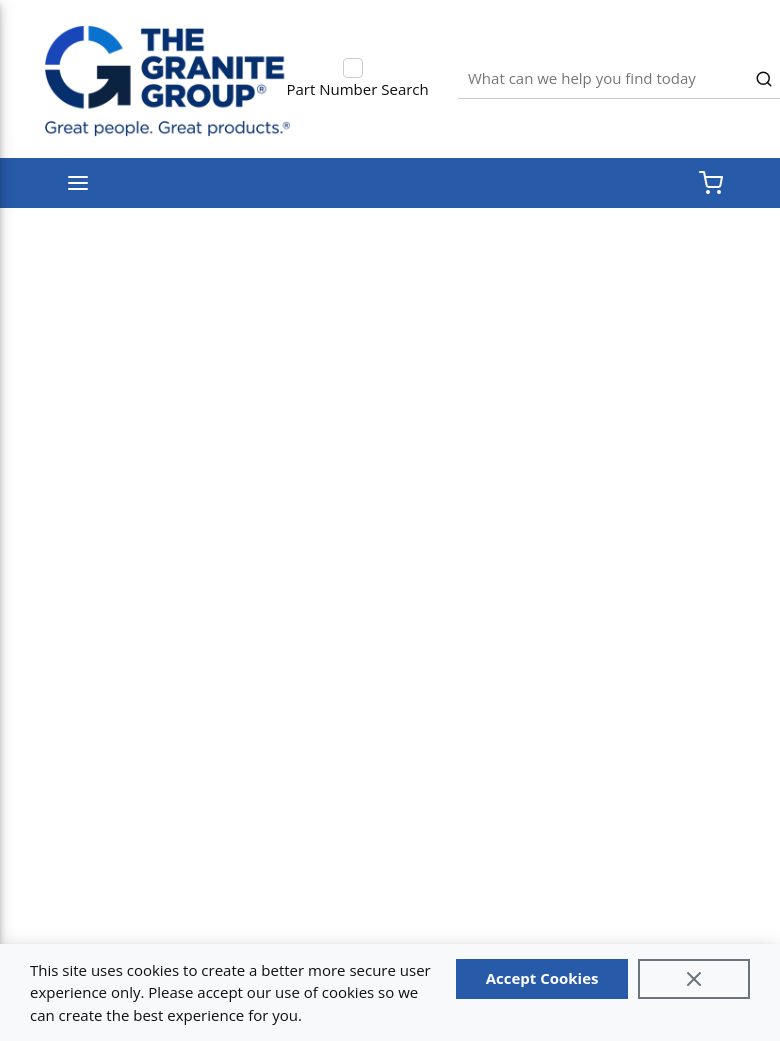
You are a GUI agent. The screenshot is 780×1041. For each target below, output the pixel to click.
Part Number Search (358, 89)
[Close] (694, 979)
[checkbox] (353, 68)
